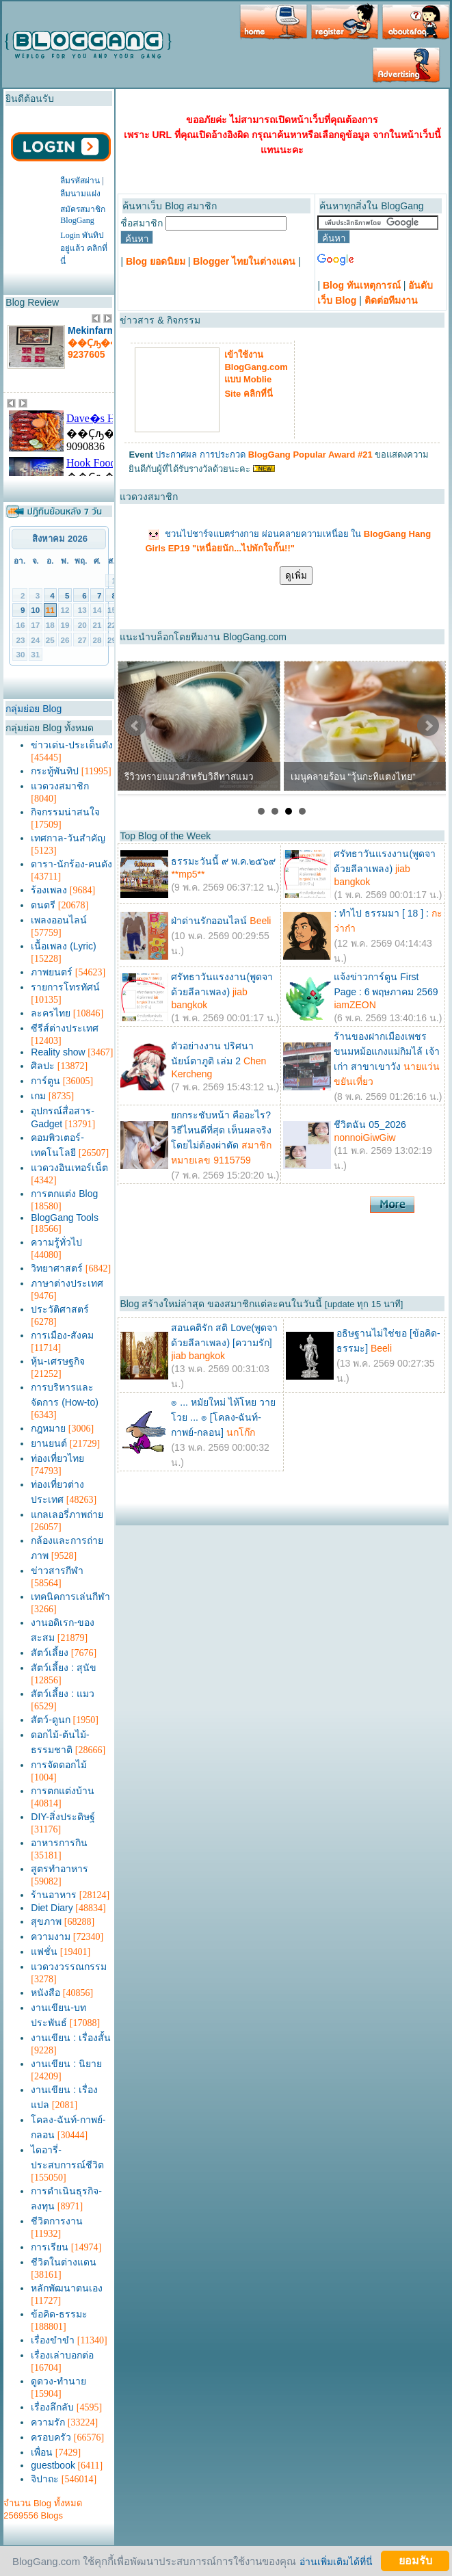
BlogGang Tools (64, 1217)
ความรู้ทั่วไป (56, 1242)
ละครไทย (50, 1013)
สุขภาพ (46, 1921)
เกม (38, 1095)
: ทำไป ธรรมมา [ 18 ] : (381, 913)
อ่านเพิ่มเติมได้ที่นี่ (336, 2560)
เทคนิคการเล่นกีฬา (70, 1596)
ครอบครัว (51, 2437)
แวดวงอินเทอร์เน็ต (69, 1167)
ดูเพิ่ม (296, 575)
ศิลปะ (43, 1065)
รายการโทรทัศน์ (65, 987)
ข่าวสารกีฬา (57, 1570)
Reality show (58, 1052)
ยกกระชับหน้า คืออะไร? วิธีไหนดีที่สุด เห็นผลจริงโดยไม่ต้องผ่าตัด (221, 1130)
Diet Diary (51, 1907)
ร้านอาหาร (54, 1894)
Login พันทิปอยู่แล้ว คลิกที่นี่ (83, 248)
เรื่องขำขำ (53, 2340)
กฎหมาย (48, 1428)
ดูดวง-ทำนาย (58, 2381)
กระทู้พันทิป (55, 770)
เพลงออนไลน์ (59, 920)
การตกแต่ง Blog (64, 1193)
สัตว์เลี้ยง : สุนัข (63, 1667)
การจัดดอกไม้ (59, 1764)
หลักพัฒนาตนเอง (67, 2288)
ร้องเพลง (49, 889)
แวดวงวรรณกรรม (69, 1966)
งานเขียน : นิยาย (66, 2063)
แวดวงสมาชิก (60, 785)
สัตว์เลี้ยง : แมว (62, 1693)
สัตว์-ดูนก (50, 1719)
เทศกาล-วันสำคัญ (68, 837)
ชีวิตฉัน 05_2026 (370, 1124)
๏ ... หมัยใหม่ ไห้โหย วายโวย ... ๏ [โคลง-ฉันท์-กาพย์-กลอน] (223, 1417)
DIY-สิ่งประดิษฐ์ (63, 1816)
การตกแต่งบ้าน (62, 1790)
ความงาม (50, 1936)
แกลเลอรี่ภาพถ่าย (67, 1514)
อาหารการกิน (59, 1842)
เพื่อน (42, 2452)
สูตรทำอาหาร (59, 1868)
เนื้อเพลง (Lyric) (63, 946)
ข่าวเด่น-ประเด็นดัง (72, 744)
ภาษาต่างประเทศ (67, 1283)
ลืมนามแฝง (80, 193)
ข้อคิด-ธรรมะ (59, 2314)
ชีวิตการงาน (57, 2221)
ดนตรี (43, 904)
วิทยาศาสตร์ (57, 1268)
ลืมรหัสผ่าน (80, 180)
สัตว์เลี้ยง (49, 1652)
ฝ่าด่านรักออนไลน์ (209, 920)
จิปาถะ (45, 2478)
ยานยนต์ (49, 1443)
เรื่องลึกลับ (52, 2407)
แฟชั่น (44, 1951)
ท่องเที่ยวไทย (57, 1458)
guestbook (53, 2465)
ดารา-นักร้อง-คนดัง (71, 863)
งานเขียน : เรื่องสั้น (71, 2037)
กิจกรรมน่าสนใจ (65, 811)
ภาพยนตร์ (51, 972)
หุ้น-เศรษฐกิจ (58, 1361)
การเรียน (49, 2247)
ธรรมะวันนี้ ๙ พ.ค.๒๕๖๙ (223, 861)
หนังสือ (45, 1992)
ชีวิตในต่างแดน (63, 2262)
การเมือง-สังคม (62, 1335)
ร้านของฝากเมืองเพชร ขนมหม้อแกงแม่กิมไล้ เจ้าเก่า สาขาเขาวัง (387, 1051)
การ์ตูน (45, 1080)
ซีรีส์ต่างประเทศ (64, 1028)
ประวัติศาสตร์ (60, 1309)
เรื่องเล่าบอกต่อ (62, 2355)
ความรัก (48, 2422)
